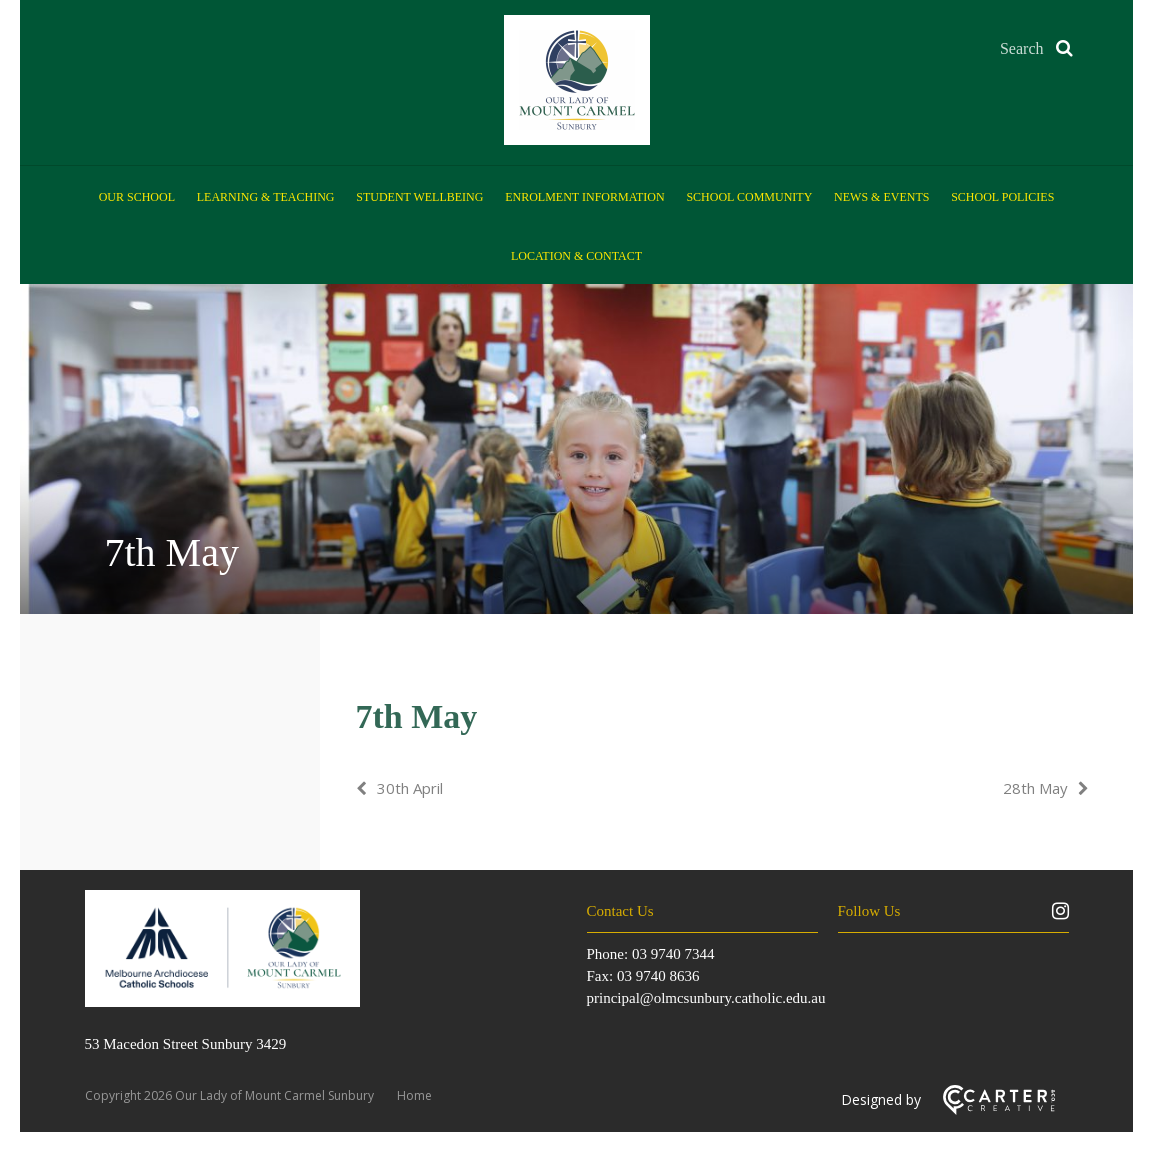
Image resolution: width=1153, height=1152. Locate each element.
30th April (410, 788)
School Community (749, 197)
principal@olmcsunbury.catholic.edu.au (706, 998)
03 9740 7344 (673, 954)
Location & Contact (576, 256)
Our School (137, 197)
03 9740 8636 (658, 976)
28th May (1035, 788)
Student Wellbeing (419, 197)
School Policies (1002, 197)
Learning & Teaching (266, 197)
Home (414, 1095)
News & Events (881, 197)
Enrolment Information (584, 197)
